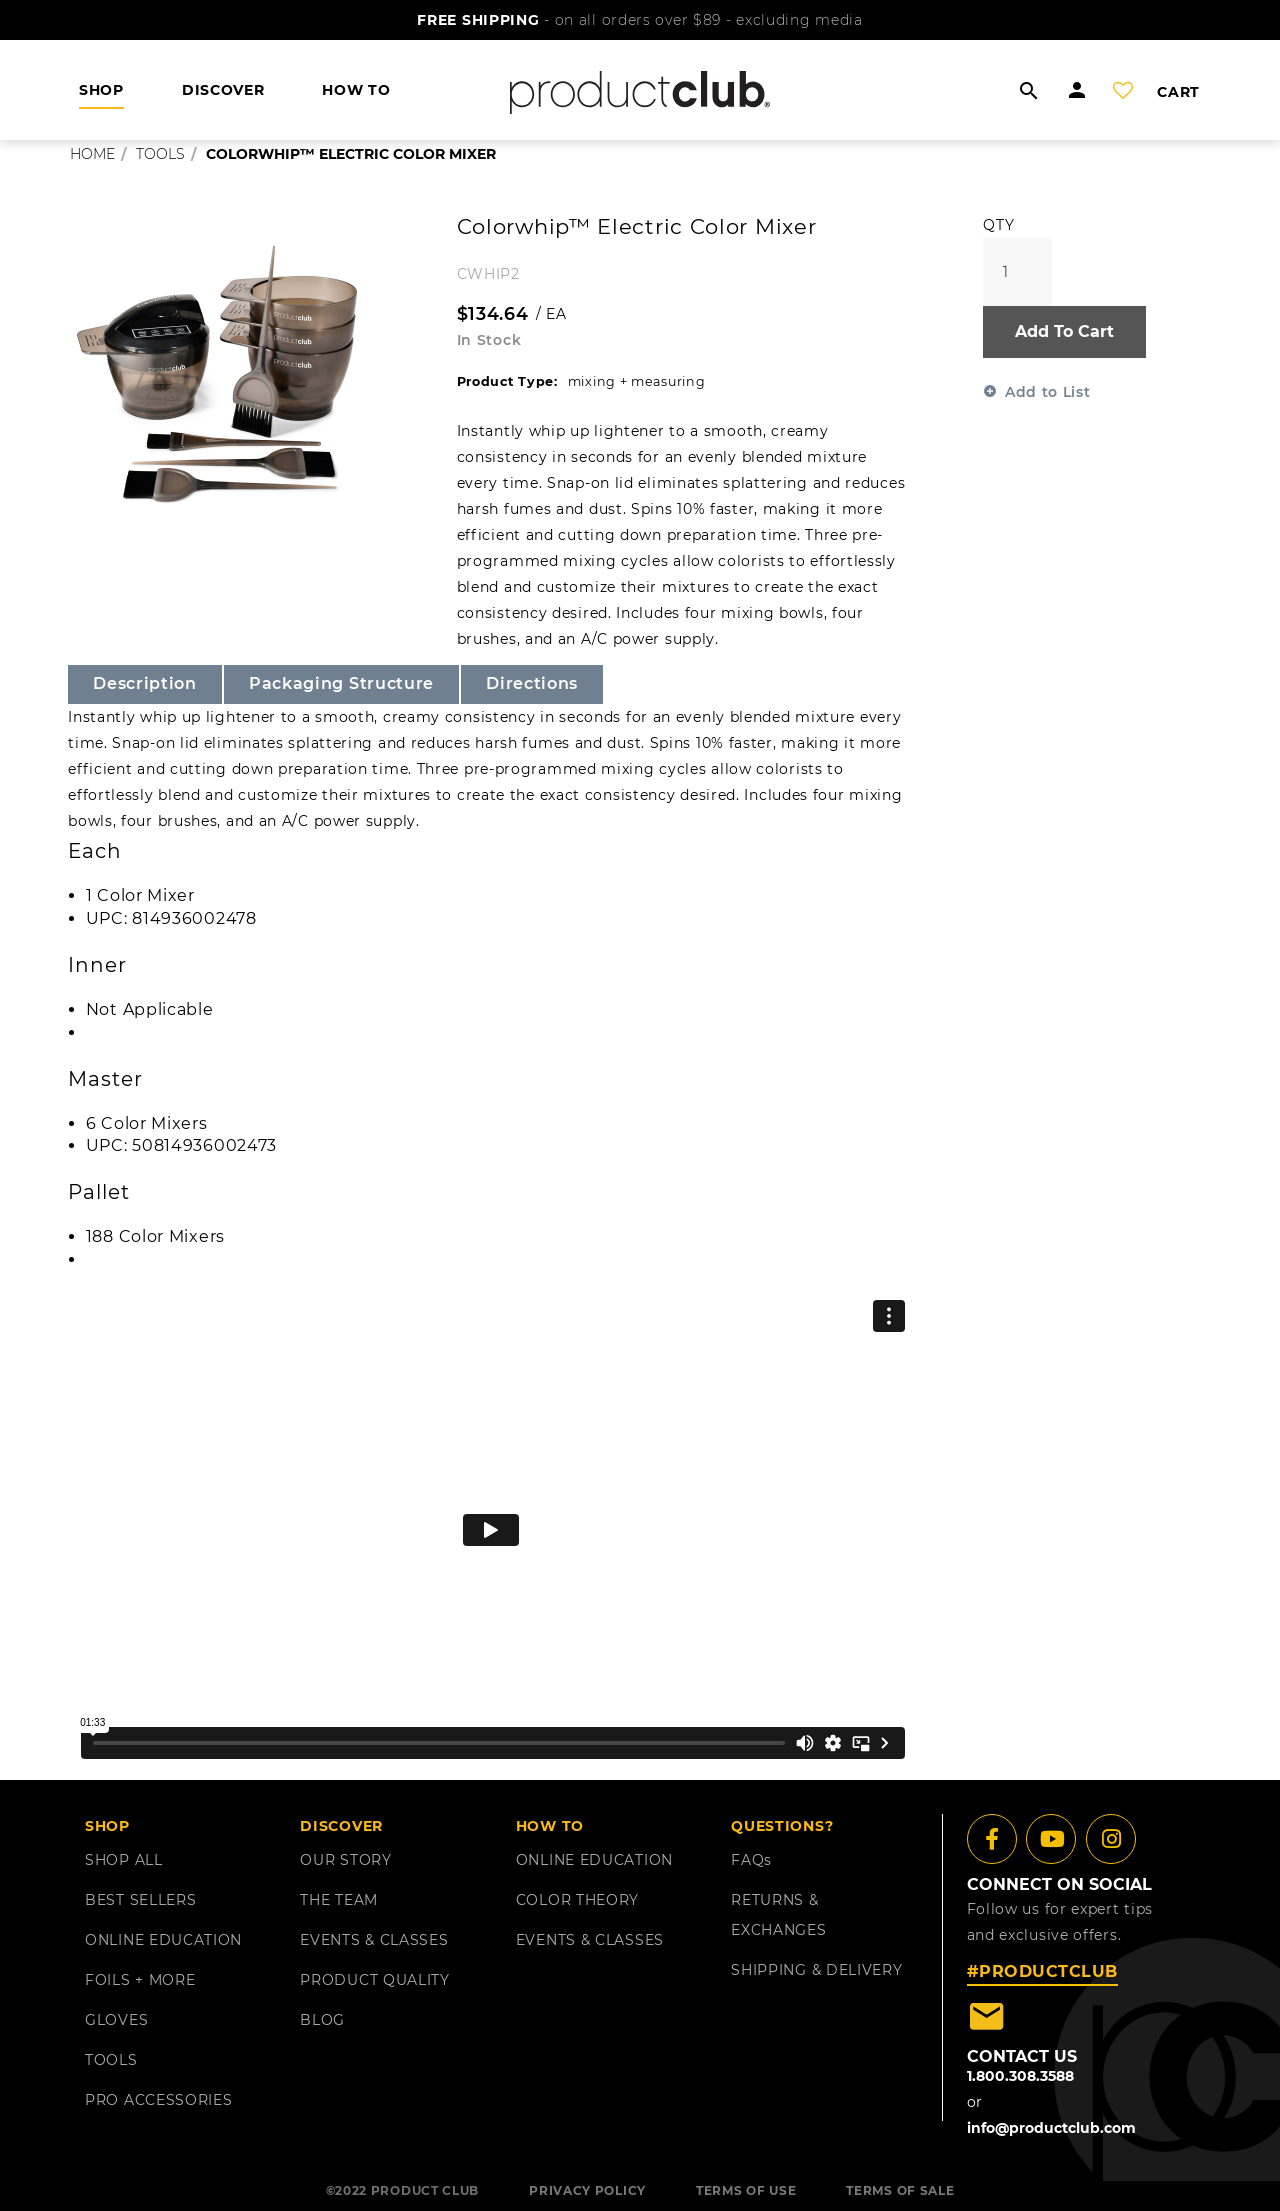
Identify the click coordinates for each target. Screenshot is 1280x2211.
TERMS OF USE (746, 2190)
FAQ (751, 1860)
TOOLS (111, 2060)
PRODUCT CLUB (425, 2190)
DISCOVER (223, 90)
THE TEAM (339, 1900)
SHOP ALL (124, 1860)
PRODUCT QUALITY (375, 1980)
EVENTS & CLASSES (374, 1940)
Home (92, 154)
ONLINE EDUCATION (163, 1940)
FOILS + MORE (140, 1980)
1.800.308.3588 (1020, 2076)
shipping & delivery (816, 1970)
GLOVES (116, 2020)
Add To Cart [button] (1064, 331)
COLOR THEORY (577, 1900)
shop (101, 90)
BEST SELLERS (140, 1900)
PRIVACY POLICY (587, 2190)
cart (1178, 92)
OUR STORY (345, 1860)
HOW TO (356, 90)
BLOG (322, 2020)
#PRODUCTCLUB (1042, 1971)
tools (160, 154)
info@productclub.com (1051, 2128)
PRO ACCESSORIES (159, 2100)
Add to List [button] (1048, 392)
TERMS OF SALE (900, 2190)
